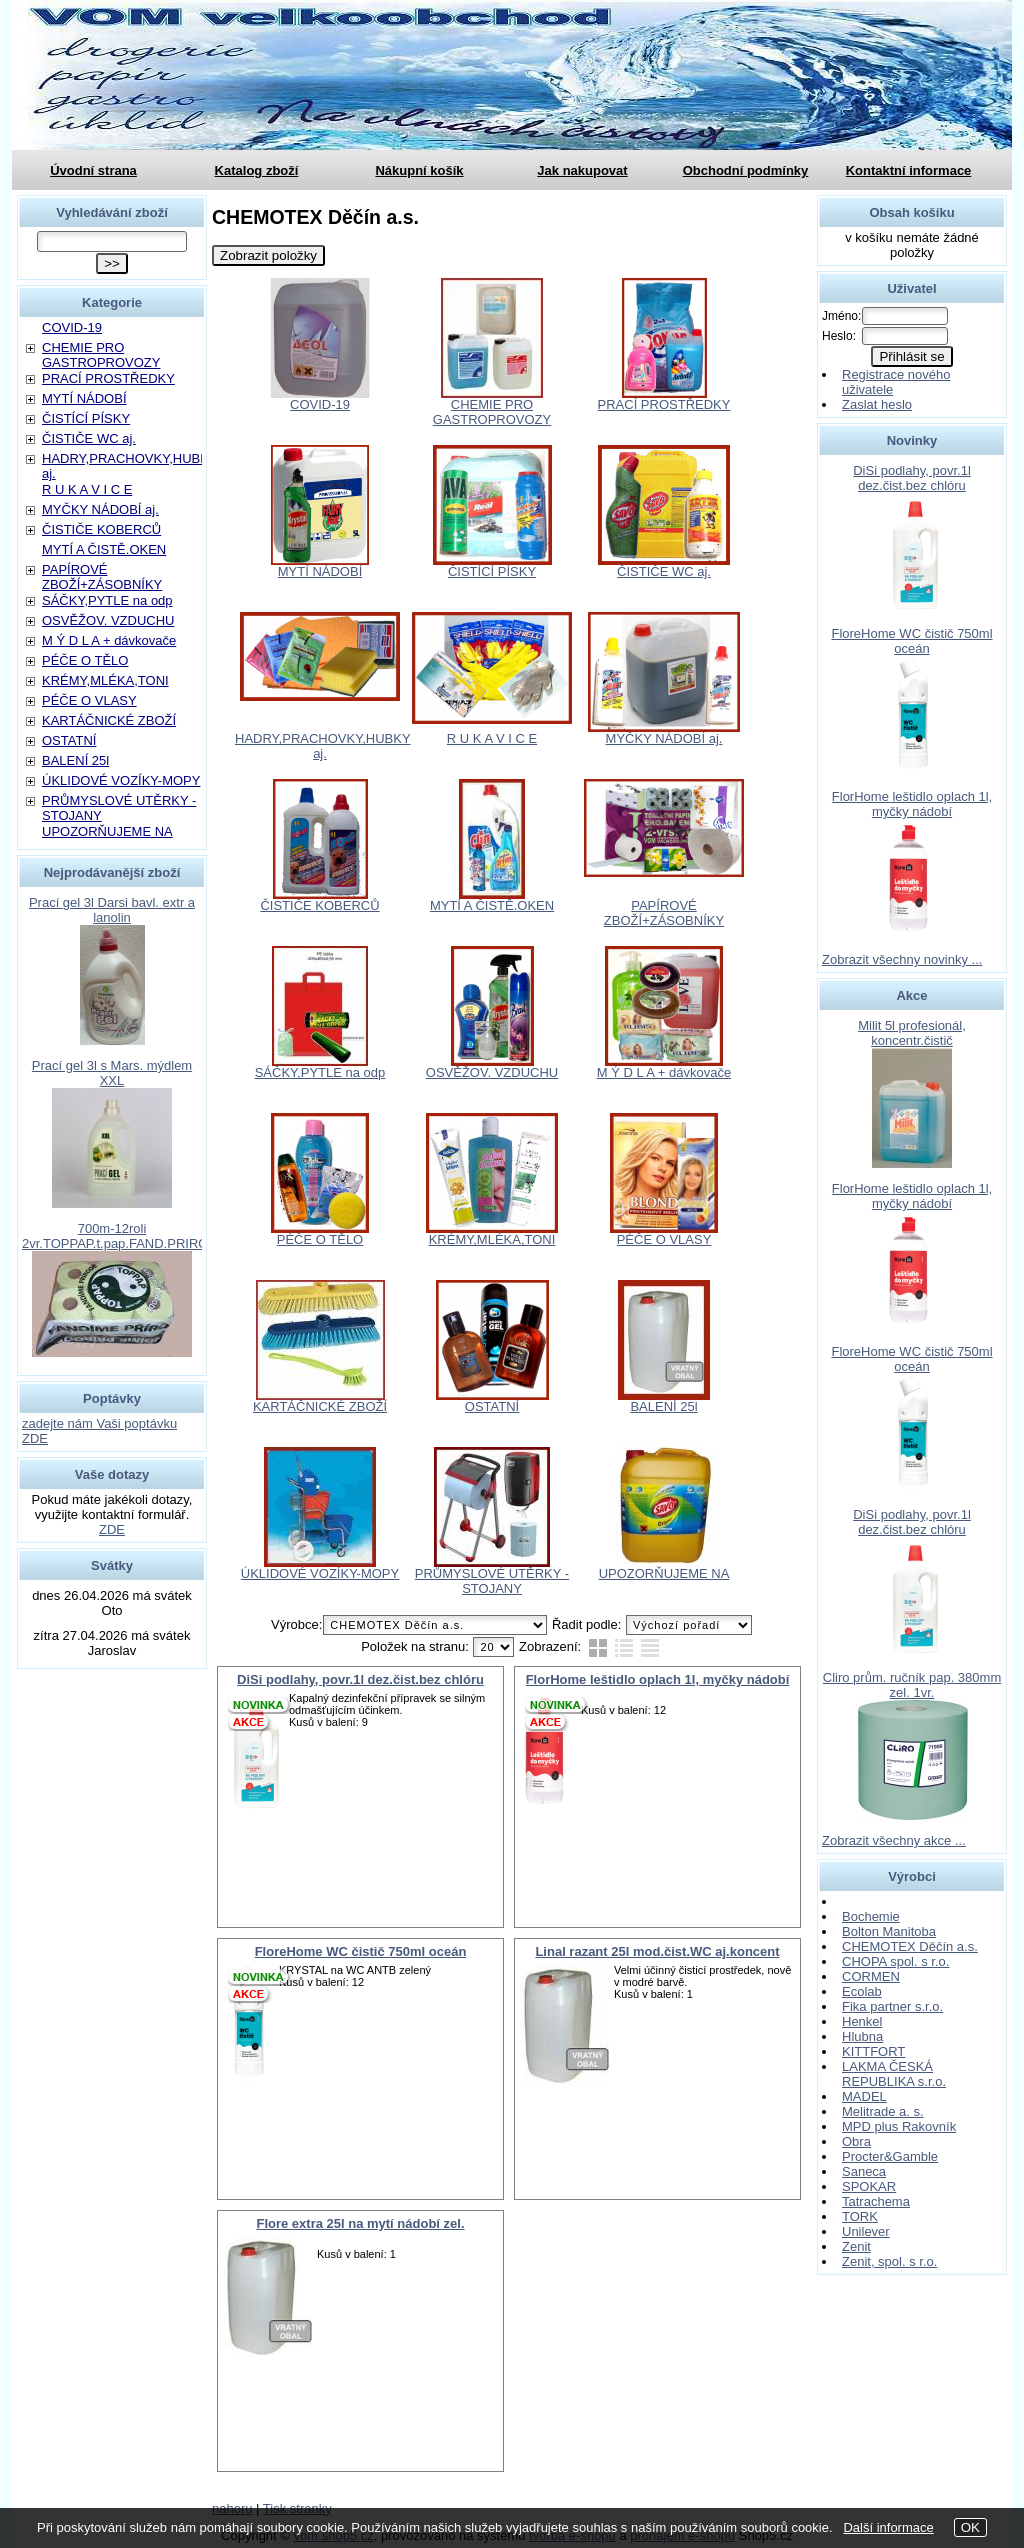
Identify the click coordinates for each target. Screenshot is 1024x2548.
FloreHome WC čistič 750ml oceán (361, 1951)
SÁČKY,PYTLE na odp (320, 1072)
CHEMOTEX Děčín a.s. (910, 1946)
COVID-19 (320, 404)
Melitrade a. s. (883, 2111)
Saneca (864, 2171)
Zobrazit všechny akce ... (894, 1840)
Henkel (862, 2021)
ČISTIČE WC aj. (664, 571)
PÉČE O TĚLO (320, 1239)
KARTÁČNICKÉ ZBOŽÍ (320, 1406)
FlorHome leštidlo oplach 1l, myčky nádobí (658, 1679)
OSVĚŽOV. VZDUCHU (492, 1072)
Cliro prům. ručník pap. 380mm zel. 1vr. (912, 1685)
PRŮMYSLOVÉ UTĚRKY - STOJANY (492, 1581)
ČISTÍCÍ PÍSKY (492, 571)
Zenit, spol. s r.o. (889, 2261)
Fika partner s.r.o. (892, 2006)
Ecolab (862, 1991)
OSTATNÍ (492, 1406)
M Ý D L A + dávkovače (664, 1072)
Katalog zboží (257, 170)
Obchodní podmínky (746, 170)
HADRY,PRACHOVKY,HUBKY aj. (323, 746)
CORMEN (871, 1976)
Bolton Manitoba (889, 1931)
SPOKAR (869, 2186)
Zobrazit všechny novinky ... (902, 959)
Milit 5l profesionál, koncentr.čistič (912, 1033)
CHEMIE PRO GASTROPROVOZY (492, 412)
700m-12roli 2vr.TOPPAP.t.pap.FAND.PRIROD (120, 1236)
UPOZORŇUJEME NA (664, 1573)
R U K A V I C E (492, 738)
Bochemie (871, 1916)
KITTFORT (873, 2051)
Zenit (856, 2246)
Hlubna (862, 2036)
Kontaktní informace (909, 170)
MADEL (864, 2096)
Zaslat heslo (877, 404)
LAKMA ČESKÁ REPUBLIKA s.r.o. (894, 2074)
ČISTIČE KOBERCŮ (319, 905)
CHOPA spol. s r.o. (895, 1961)
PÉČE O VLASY (664, 1239)
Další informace (888, 2527)
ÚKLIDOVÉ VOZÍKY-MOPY (320, 1573)
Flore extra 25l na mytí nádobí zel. (360, 2223)
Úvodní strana (93, 170)
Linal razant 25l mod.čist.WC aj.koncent (657, 1951)
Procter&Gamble (890, 2156)
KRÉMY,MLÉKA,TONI (492, 1239)
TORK (860, 2216)
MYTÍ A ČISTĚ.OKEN (492, 905)
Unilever (866, 2231)
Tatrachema (876, 2201)
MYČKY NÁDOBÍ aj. (664, 738)
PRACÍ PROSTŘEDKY (664, 404)
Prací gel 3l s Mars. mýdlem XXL (112, 1073)
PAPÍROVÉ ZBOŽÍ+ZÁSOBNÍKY (664, 913)
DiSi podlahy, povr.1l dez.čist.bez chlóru (360, 1679)
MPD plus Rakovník (899, 2126)
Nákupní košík (419, 170)
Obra (856, 2141)
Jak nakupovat (582, 170)
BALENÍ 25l (663, 1406)
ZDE (112, 1529)
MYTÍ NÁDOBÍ (320, 571)
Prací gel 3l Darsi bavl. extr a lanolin (112, 910)
